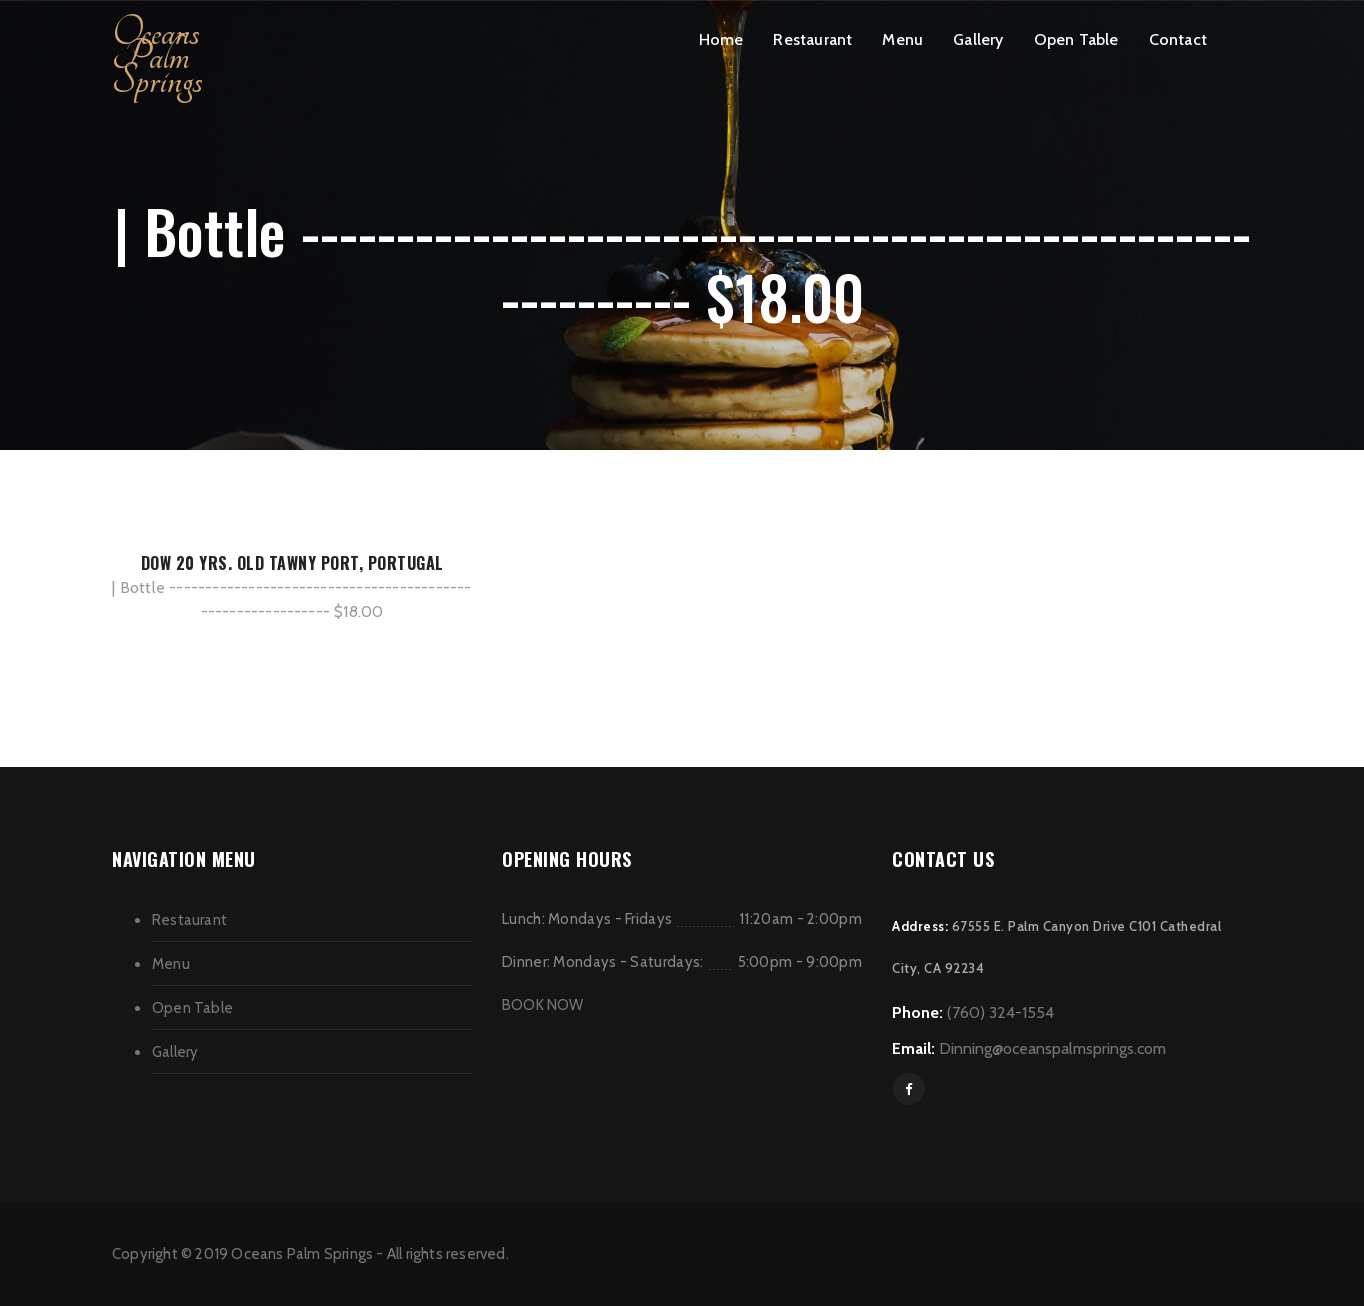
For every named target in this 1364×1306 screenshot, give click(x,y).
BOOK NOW (543, 1005)
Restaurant (812, 39)
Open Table (1076, 39)
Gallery (978, 39)
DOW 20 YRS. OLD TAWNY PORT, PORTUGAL (292, 563)
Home (721, 39)
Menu (902, 39)
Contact (1178, 39)
